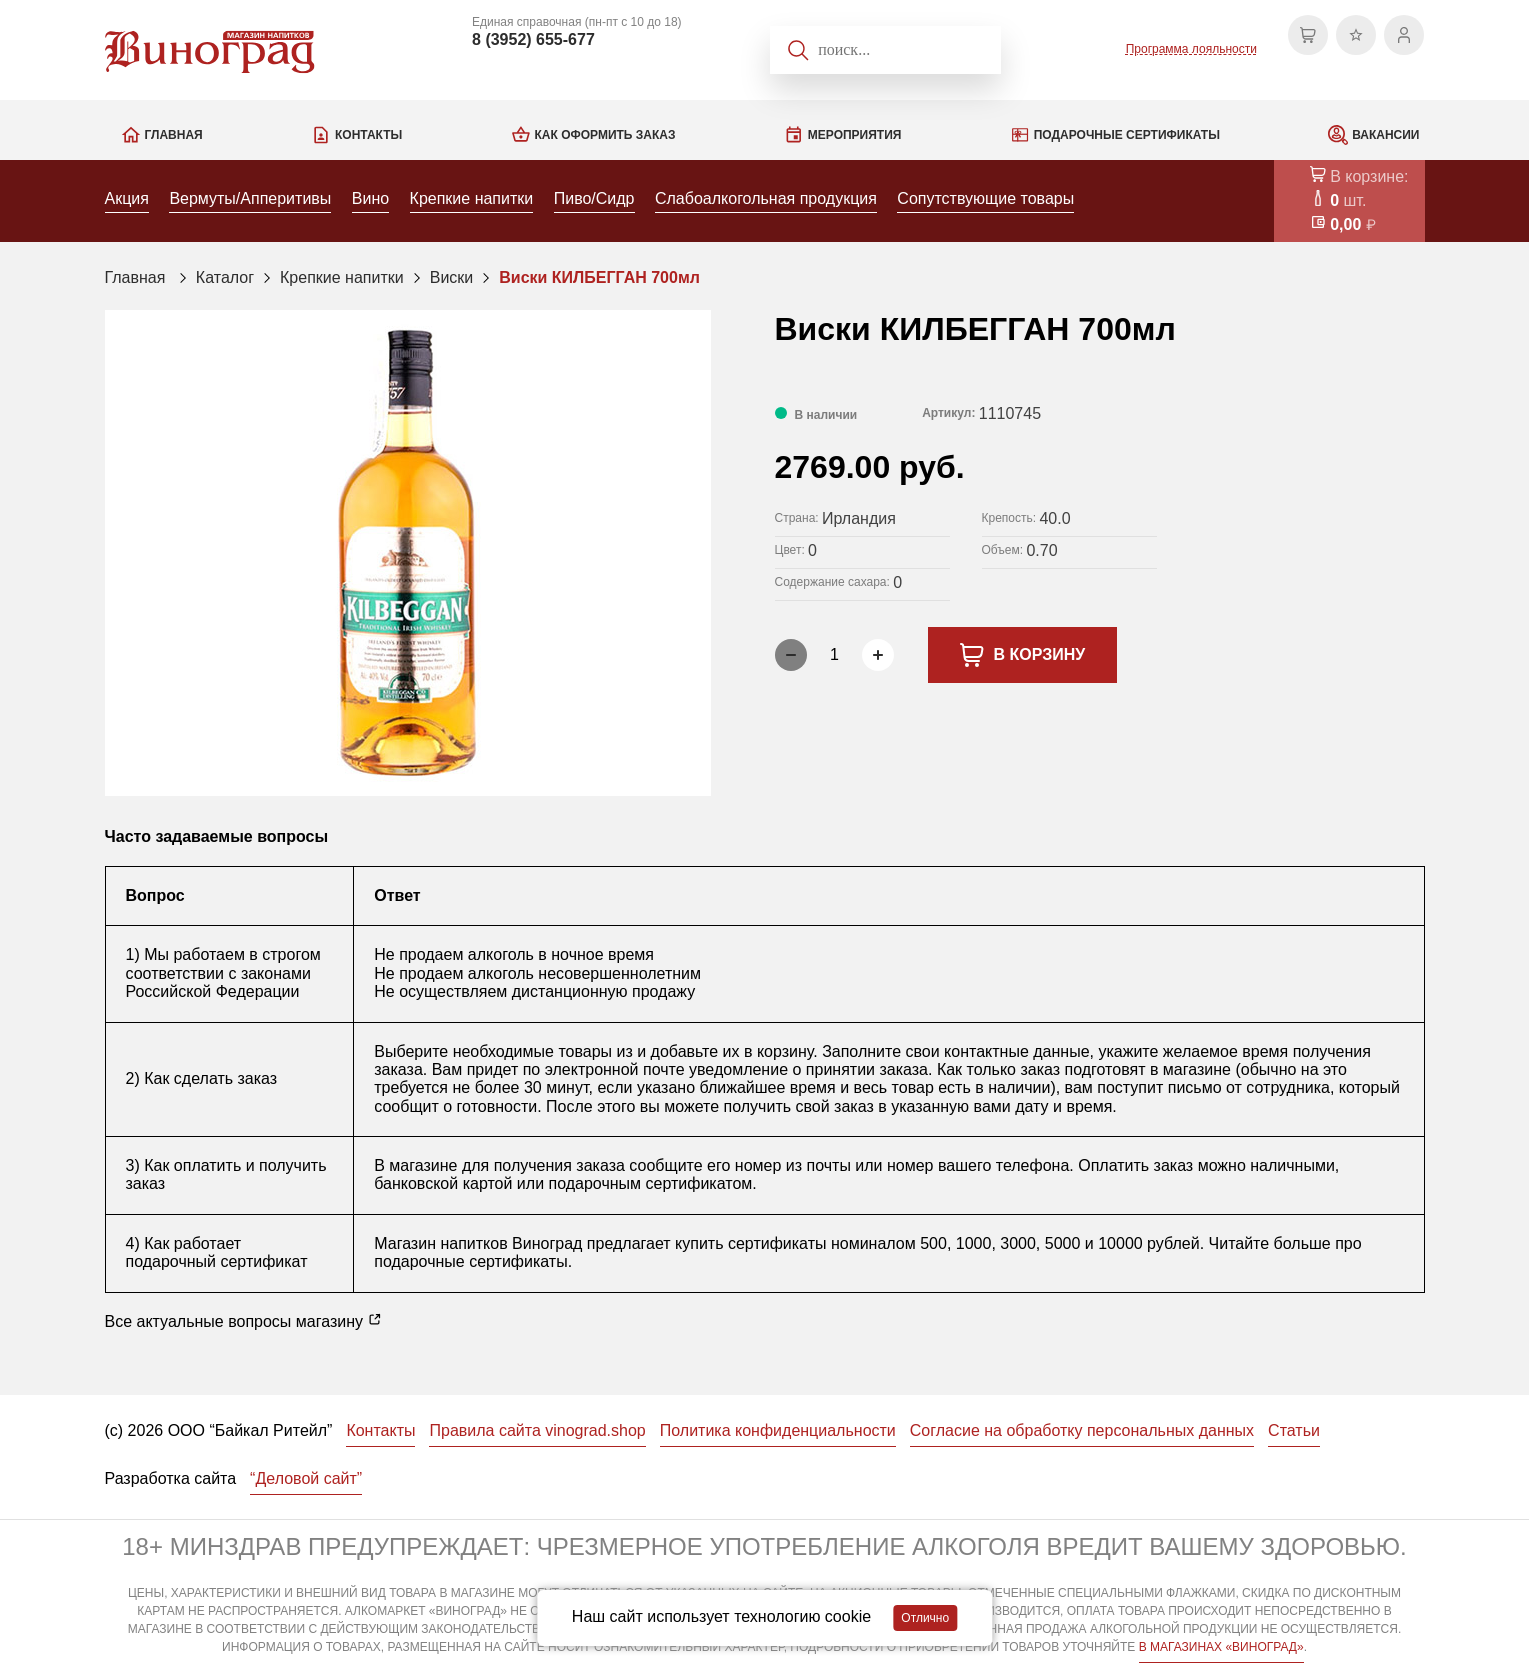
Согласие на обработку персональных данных (1082, 1430)
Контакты (368, 135)
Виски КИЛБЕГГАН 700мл (599, 277)
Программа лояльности (1191, 49)
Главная (174, 135)
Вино (370, 198)
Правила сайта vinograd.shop (537, 1430)
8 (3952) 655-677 (533, 39)
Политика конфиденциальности (778, 1430)
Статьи (1294, 1430)
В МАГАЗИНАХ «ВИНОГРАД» (1221, 1647)
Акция (127, 198)
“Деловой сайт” (306, 1478)
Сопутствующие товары (985, 198)
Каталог (225, 277)
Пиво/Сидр (594, 198)
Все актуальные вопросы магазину (244, 1321)
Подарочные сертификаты (1127, 135)
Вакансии (1385, 135)
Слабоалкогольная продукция (766, 198)
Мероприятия (855, 135)
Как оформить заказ (605, 135)
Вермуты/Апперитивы (250, 198)
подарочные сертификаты (470, 1261)
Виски (452, 277)
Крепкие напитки (472, 198)
